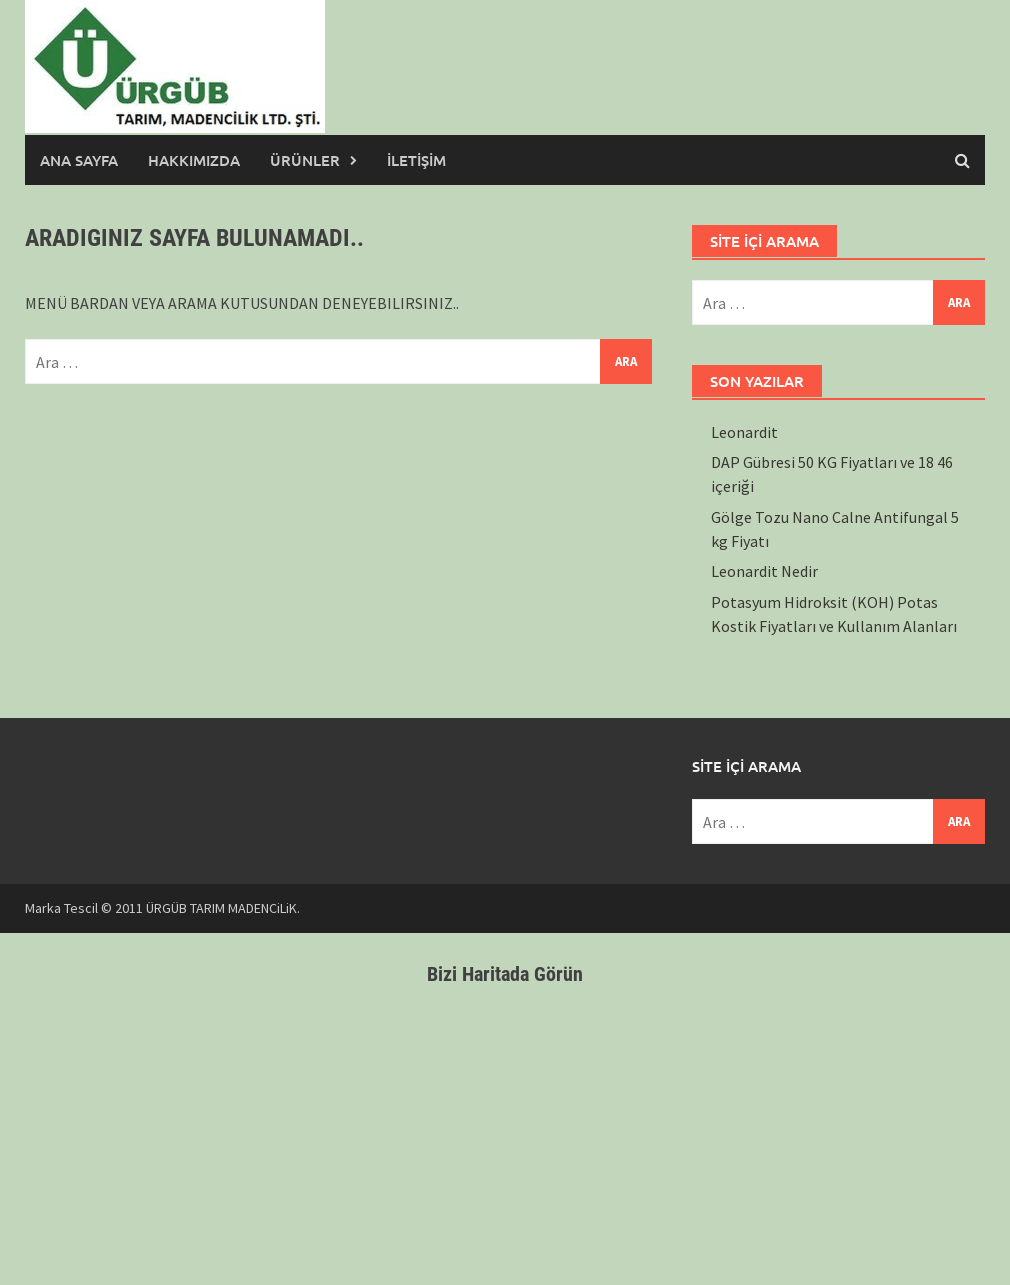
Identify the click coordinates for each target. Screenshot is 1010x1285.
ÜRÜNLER (305, 160)
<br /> (505, 1130)
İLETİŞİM (416, 160)
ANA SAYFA (79, 160)
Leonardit (744, 432)
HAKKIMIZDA (194, 160)
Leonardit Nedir (764, 571)
